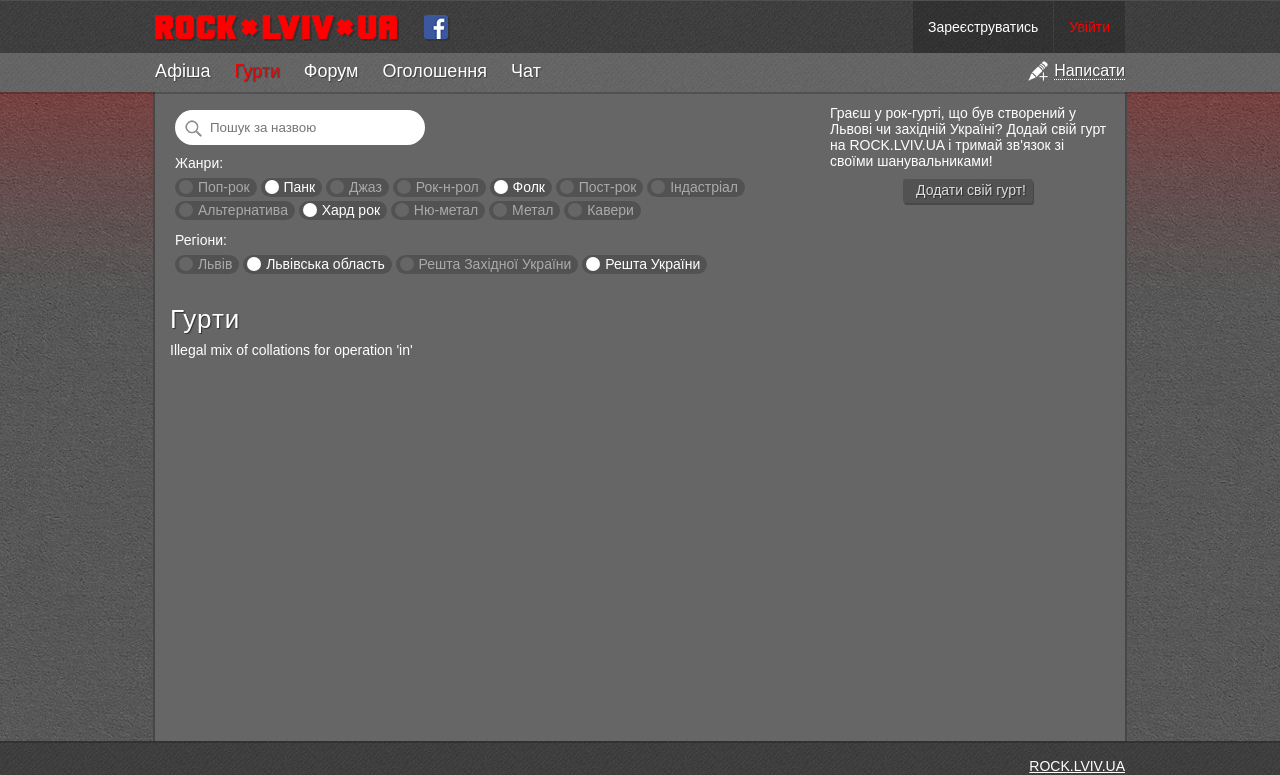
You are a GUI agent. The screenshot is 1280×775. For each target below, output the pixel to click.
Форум (331, 71)
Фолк (529, 187)
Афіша (182, 71)
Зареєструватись (983, 27)
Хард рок (351, 210)
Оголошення (434, 71)
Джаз (365, 187)
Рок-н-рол (447, 187)
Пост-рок (608, 187)
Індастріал (704, 187)
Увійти (1089, 27)
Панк (299, 187)
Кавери (610, 210)
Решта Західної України (494, 264)
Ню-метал (446, 210)
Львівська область (325, 264)
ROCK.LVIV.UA (1077, 766)
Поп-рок (224, 187)
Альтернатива (243, 210)
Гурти (256, 71)
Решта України (652, 264)
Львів (215, 264)
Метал (532, 210)
